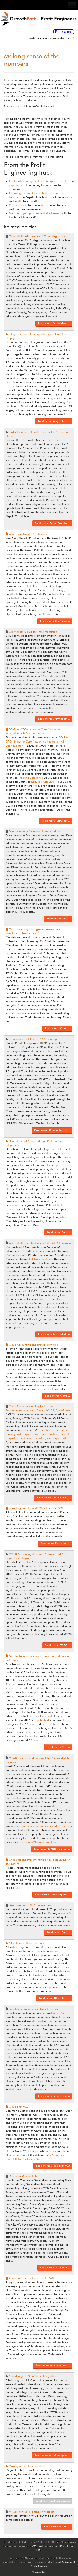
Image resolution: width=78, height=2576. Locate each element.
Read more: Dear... (58, 918)
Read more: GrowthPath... (54, 323)
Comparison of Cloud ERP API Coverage (32, 1039)
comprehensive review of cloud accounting (45, 1826)
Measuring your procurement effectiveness (35, 213)
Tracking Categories (30, 777)
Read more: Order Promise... (52, 523)
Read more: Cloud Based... (53, 1497)
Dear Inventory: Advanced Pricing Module (33, 831)
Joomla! (8, 2562)
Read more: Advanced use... (52, 2365)
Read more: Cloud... (57, 1028)
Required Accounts (42, 781)
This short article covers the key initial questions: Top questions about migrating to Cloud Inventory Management (38, 1434)
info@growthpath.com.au (44, 2546)
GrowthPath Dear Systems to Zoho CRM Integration (39, 1243)
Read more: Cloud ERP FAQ (53, 2166)
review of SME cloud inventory (38, 1842)
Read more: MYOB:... (57, 2526)
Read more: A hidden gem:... (52, 2455)
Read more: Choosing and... (52, 1894)
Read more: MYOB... (57, 1645)
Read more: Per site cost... (54, 2096)
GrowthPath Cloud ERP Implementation (31, 631)
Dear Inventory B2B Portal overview (29, 1905)
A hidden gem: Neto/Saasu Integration (31, 2376)
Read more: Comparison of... (52, 1130)
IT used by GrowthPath (21, 2176)
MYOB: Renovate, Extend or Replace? (30, 2511)
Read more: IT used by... (55, 2267)
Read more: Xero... (58, 1747)
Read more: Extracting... (55, 1543)
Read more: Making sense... (53, 2501)
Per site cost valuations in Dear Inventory (32, 2009)
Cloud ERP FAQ (17, 2106)
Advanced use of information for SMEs (31, 2278)
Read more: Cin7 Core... (55, 621)
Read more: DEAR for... (56, 820)
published (43, 1720)
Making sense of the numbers (25, 2466)
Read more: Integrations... (54, 421)
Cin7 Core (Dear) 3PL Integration (27, 534)
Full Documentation (41, 1259)
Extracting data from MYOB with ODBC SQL (34, 1508)
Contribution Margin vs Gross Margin (32, 181)
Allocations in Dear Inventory (25, 1943)
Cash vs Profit (17, 205)
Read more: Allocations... (54, 1998)
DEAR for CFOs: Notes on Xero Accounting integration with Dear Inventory (38, 741)
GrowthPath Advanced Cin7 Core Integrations (35, 236)
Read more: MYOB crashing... (51, 1849)
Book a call (63, 32)
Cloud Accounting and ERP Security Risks (32, 1344)
